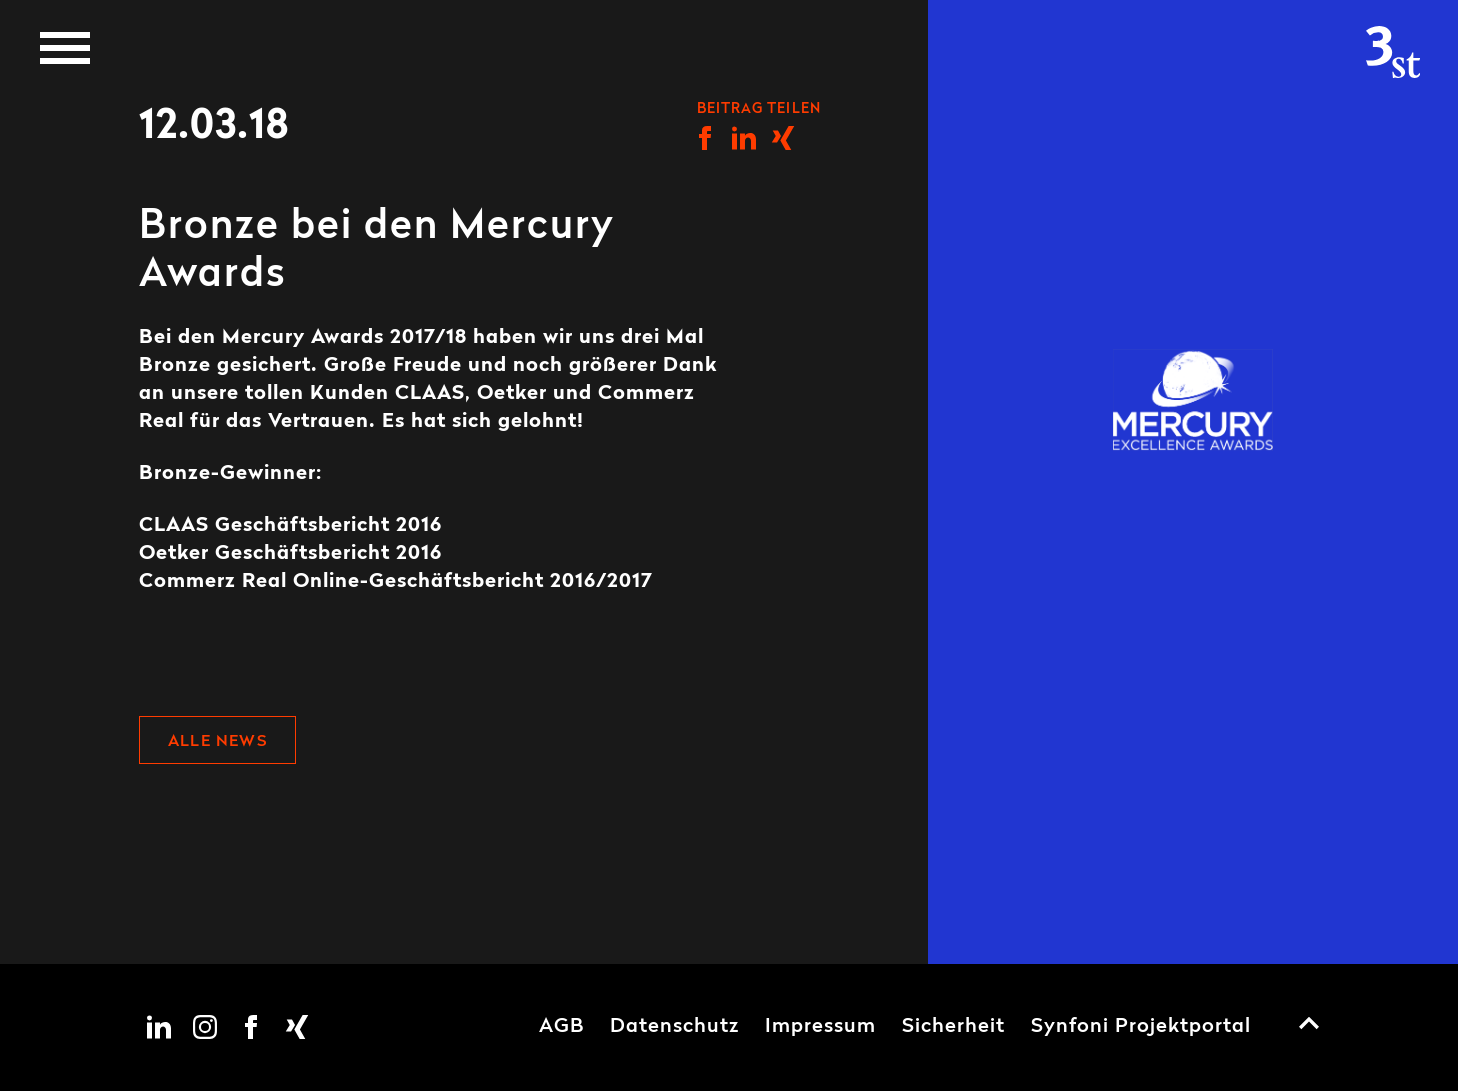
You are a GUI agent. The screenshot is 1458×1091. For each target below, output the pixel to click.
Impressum (820, 1027)
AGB (561, 1027)
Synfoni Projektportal (1141, 1027)
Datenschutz (674, 1027)
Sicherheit (953, 1027)
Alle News (217, 742)
